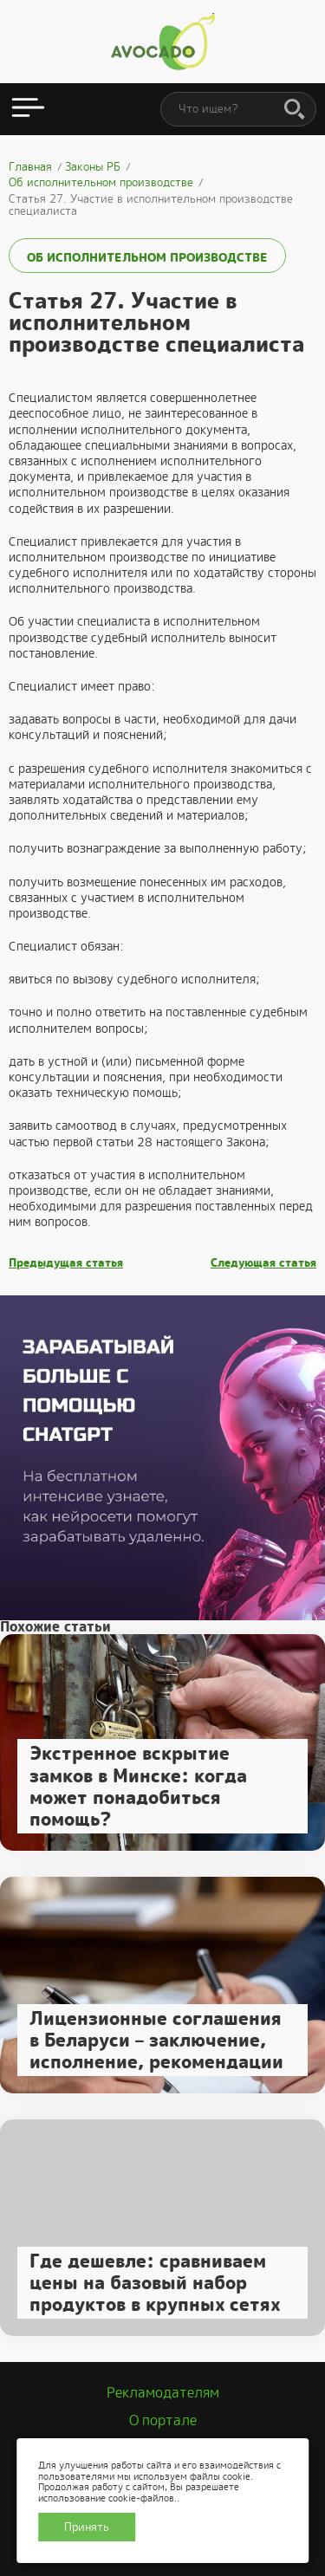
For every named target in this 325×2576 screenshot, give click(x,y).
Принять (86, 2527)
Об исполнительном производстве (147, 257)
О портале (163, 2420)
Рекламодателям (163, 2393)
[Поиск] (294, 110)
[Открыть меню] (28, 109)
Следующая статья (263, 1263)
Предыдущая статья (66, 1263)
